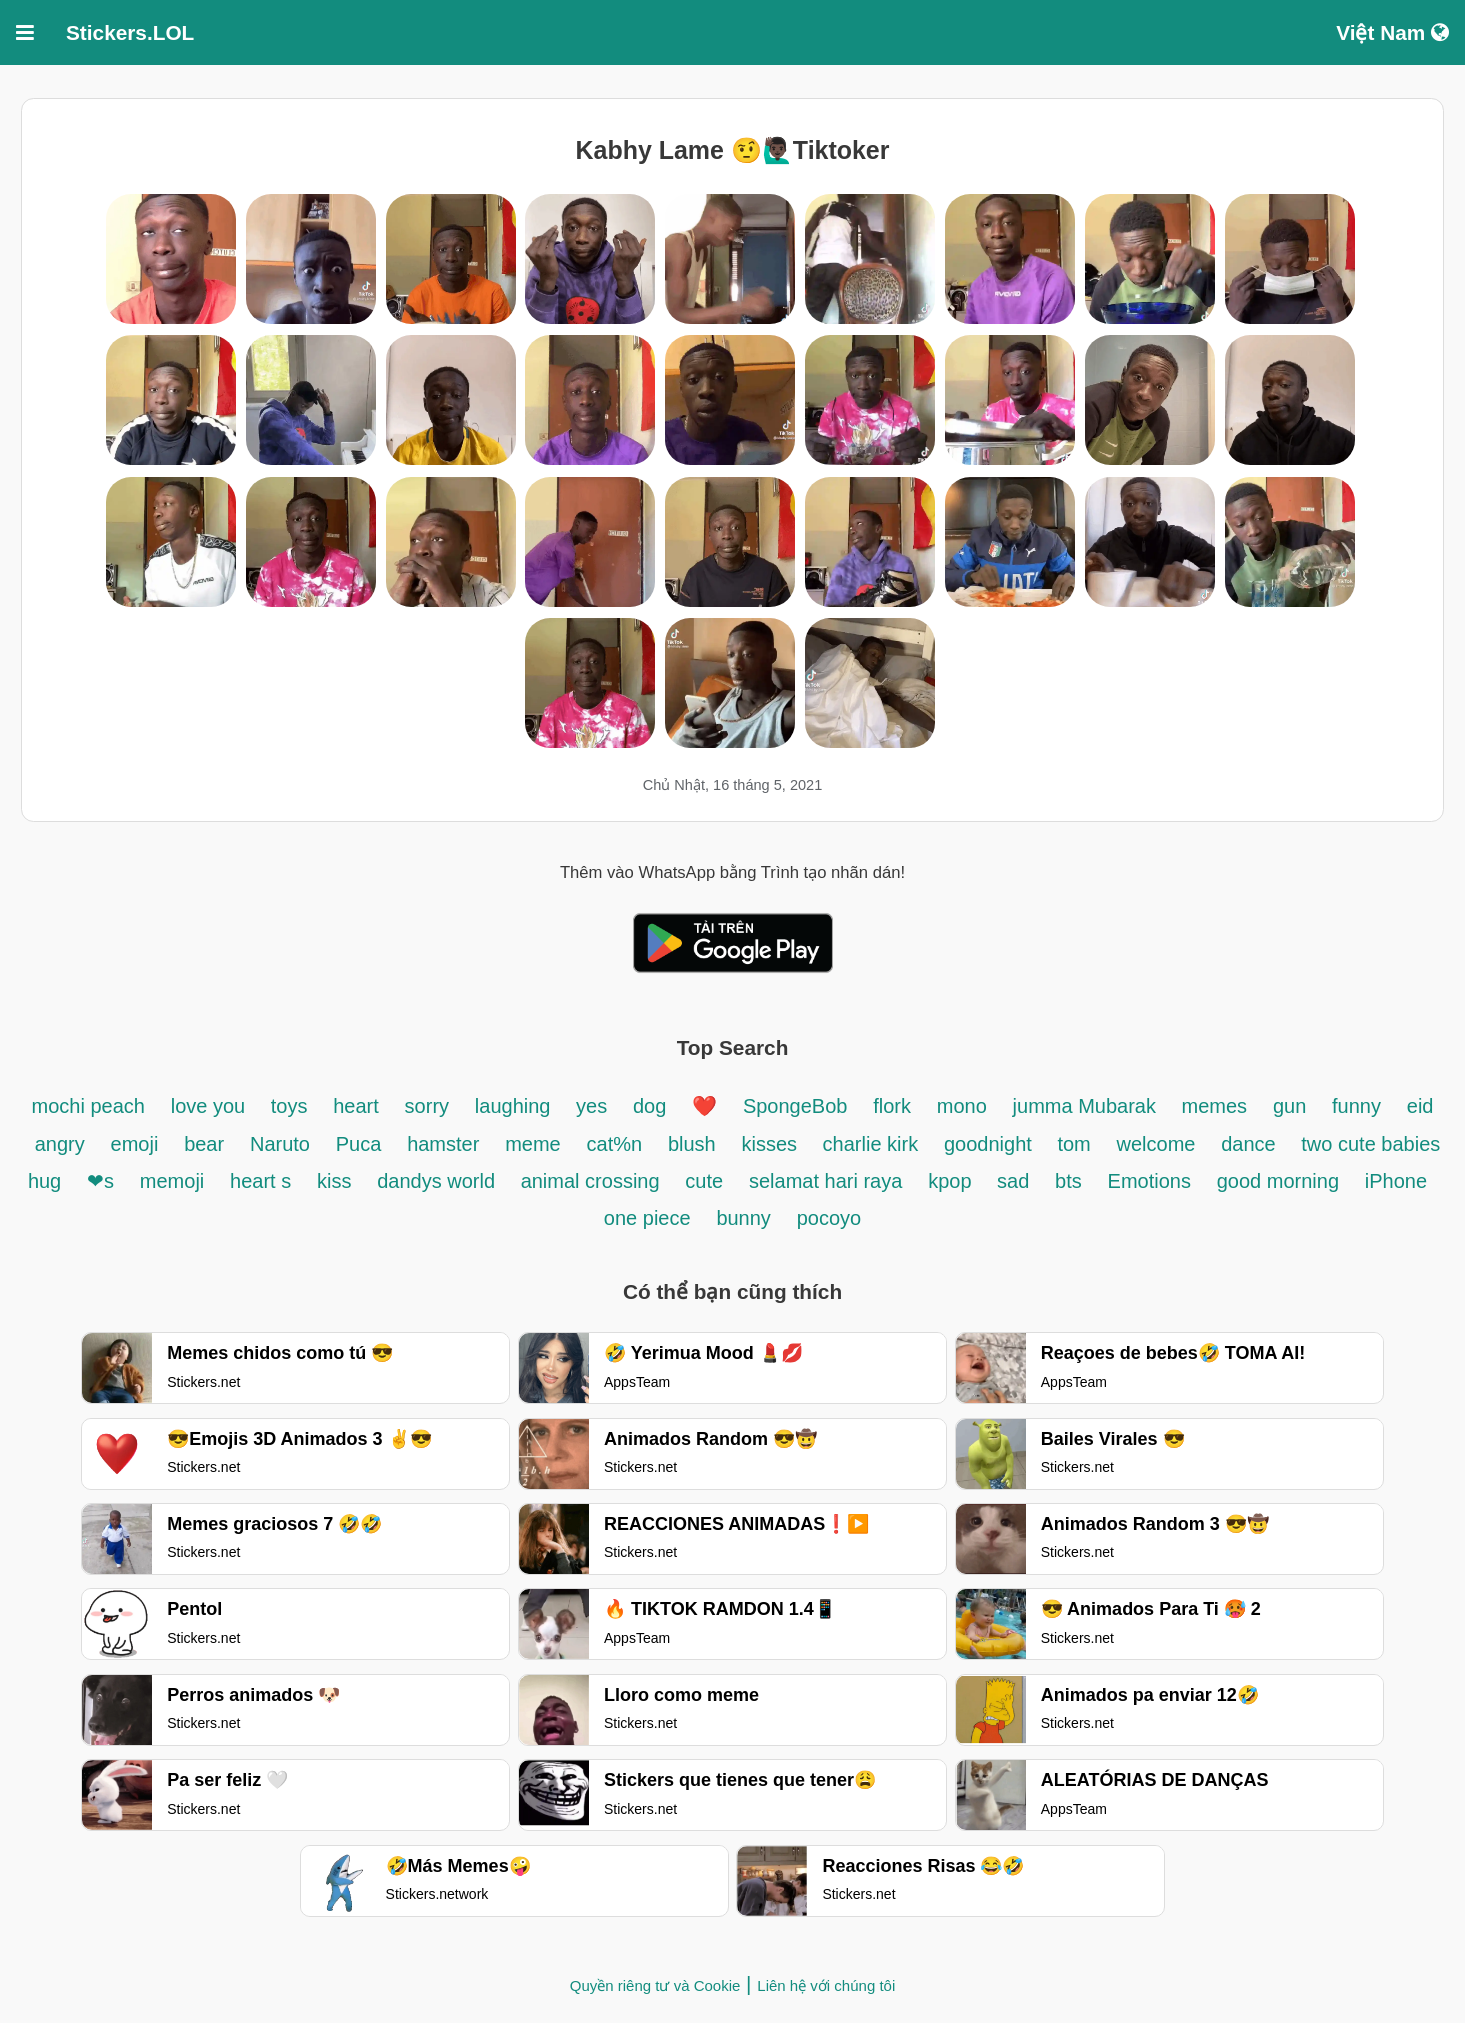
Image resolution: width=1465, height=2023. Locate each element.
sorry (427, 1106)
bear (204, 1144)
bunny (743, 1218)
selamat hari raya (825, 1181)
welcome (1156, 1144)
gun (1289, 1106)
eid (1420, 1106)
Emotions (1149, 1181)
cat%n (615, 1144)
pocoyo (829, 1218)
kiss (334, 1181)
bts (1068, 1181)
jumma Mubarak (1087, 1106)
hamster (443, 1144)
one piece (647, 1218)
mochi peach (88, 1106)
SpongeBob (795, 1106)
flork (892, 1106)
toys (289, 1106)
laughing (515, 1106)
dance (1251, 1144)
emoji (135, 1144)
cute (704, 1181)
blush (692, 1144)
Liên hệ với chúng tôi (826, 1985)
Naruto (280, 1144)
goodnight (990, 1144)
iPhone (1396, 1181)
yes (591, 1106)
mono (962, 1106)
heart (356, 1106)
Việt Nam (1392, 32)
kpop (952, 1181)
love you (211, 1106)
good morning (1278, 1181)
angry (60, 1144)
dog (649, 1106)
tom (1073, 1144)
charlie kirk (871, 1144)
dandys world (438, 1181)
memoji (172, 1181)
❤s (100, 1181)
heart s (260, 1181)
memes (1215, 1106)
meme (533, 1144)
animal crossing (590, 1181)
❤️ (704, 1106)
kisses (771, 1144)
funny (1356, 1106)
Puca (359, 1144)
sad (1013, 1181)
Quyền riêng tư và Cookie (655, 1985)
